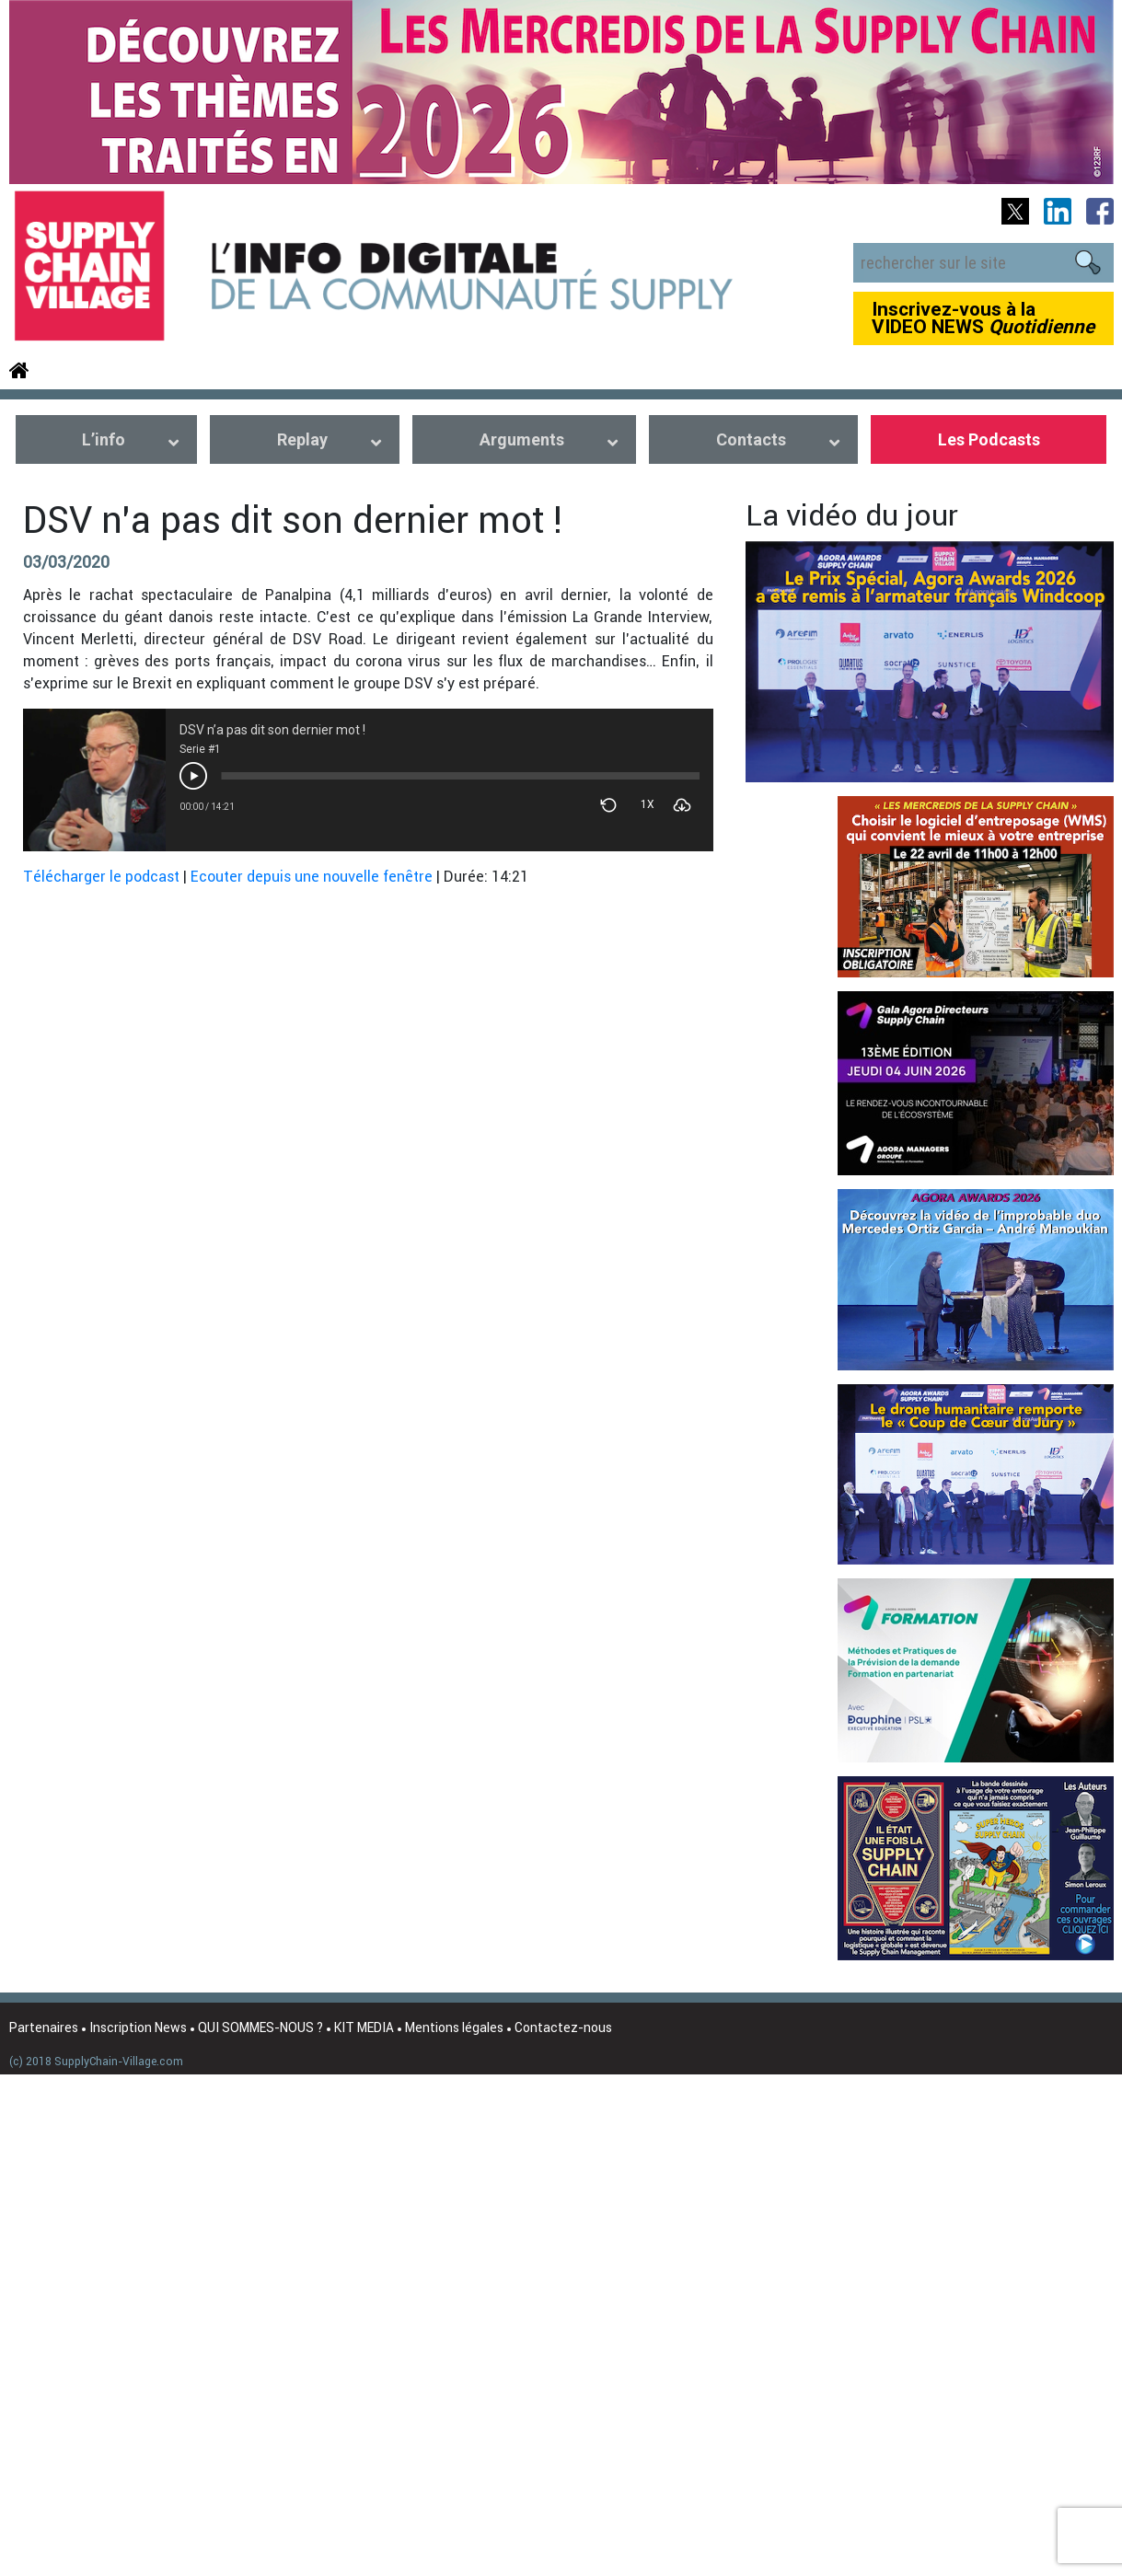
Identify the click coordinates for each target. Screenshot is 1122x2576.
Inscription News (138, 2027)
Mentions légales (454, 2027)
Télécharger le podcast (101, 876)
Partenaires (43, 2027)
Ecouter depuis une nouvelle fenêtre (312, 876)
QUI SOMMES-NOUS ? (260, 2027)
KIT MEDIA (364, 2027)
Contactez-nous (563, 2027)
